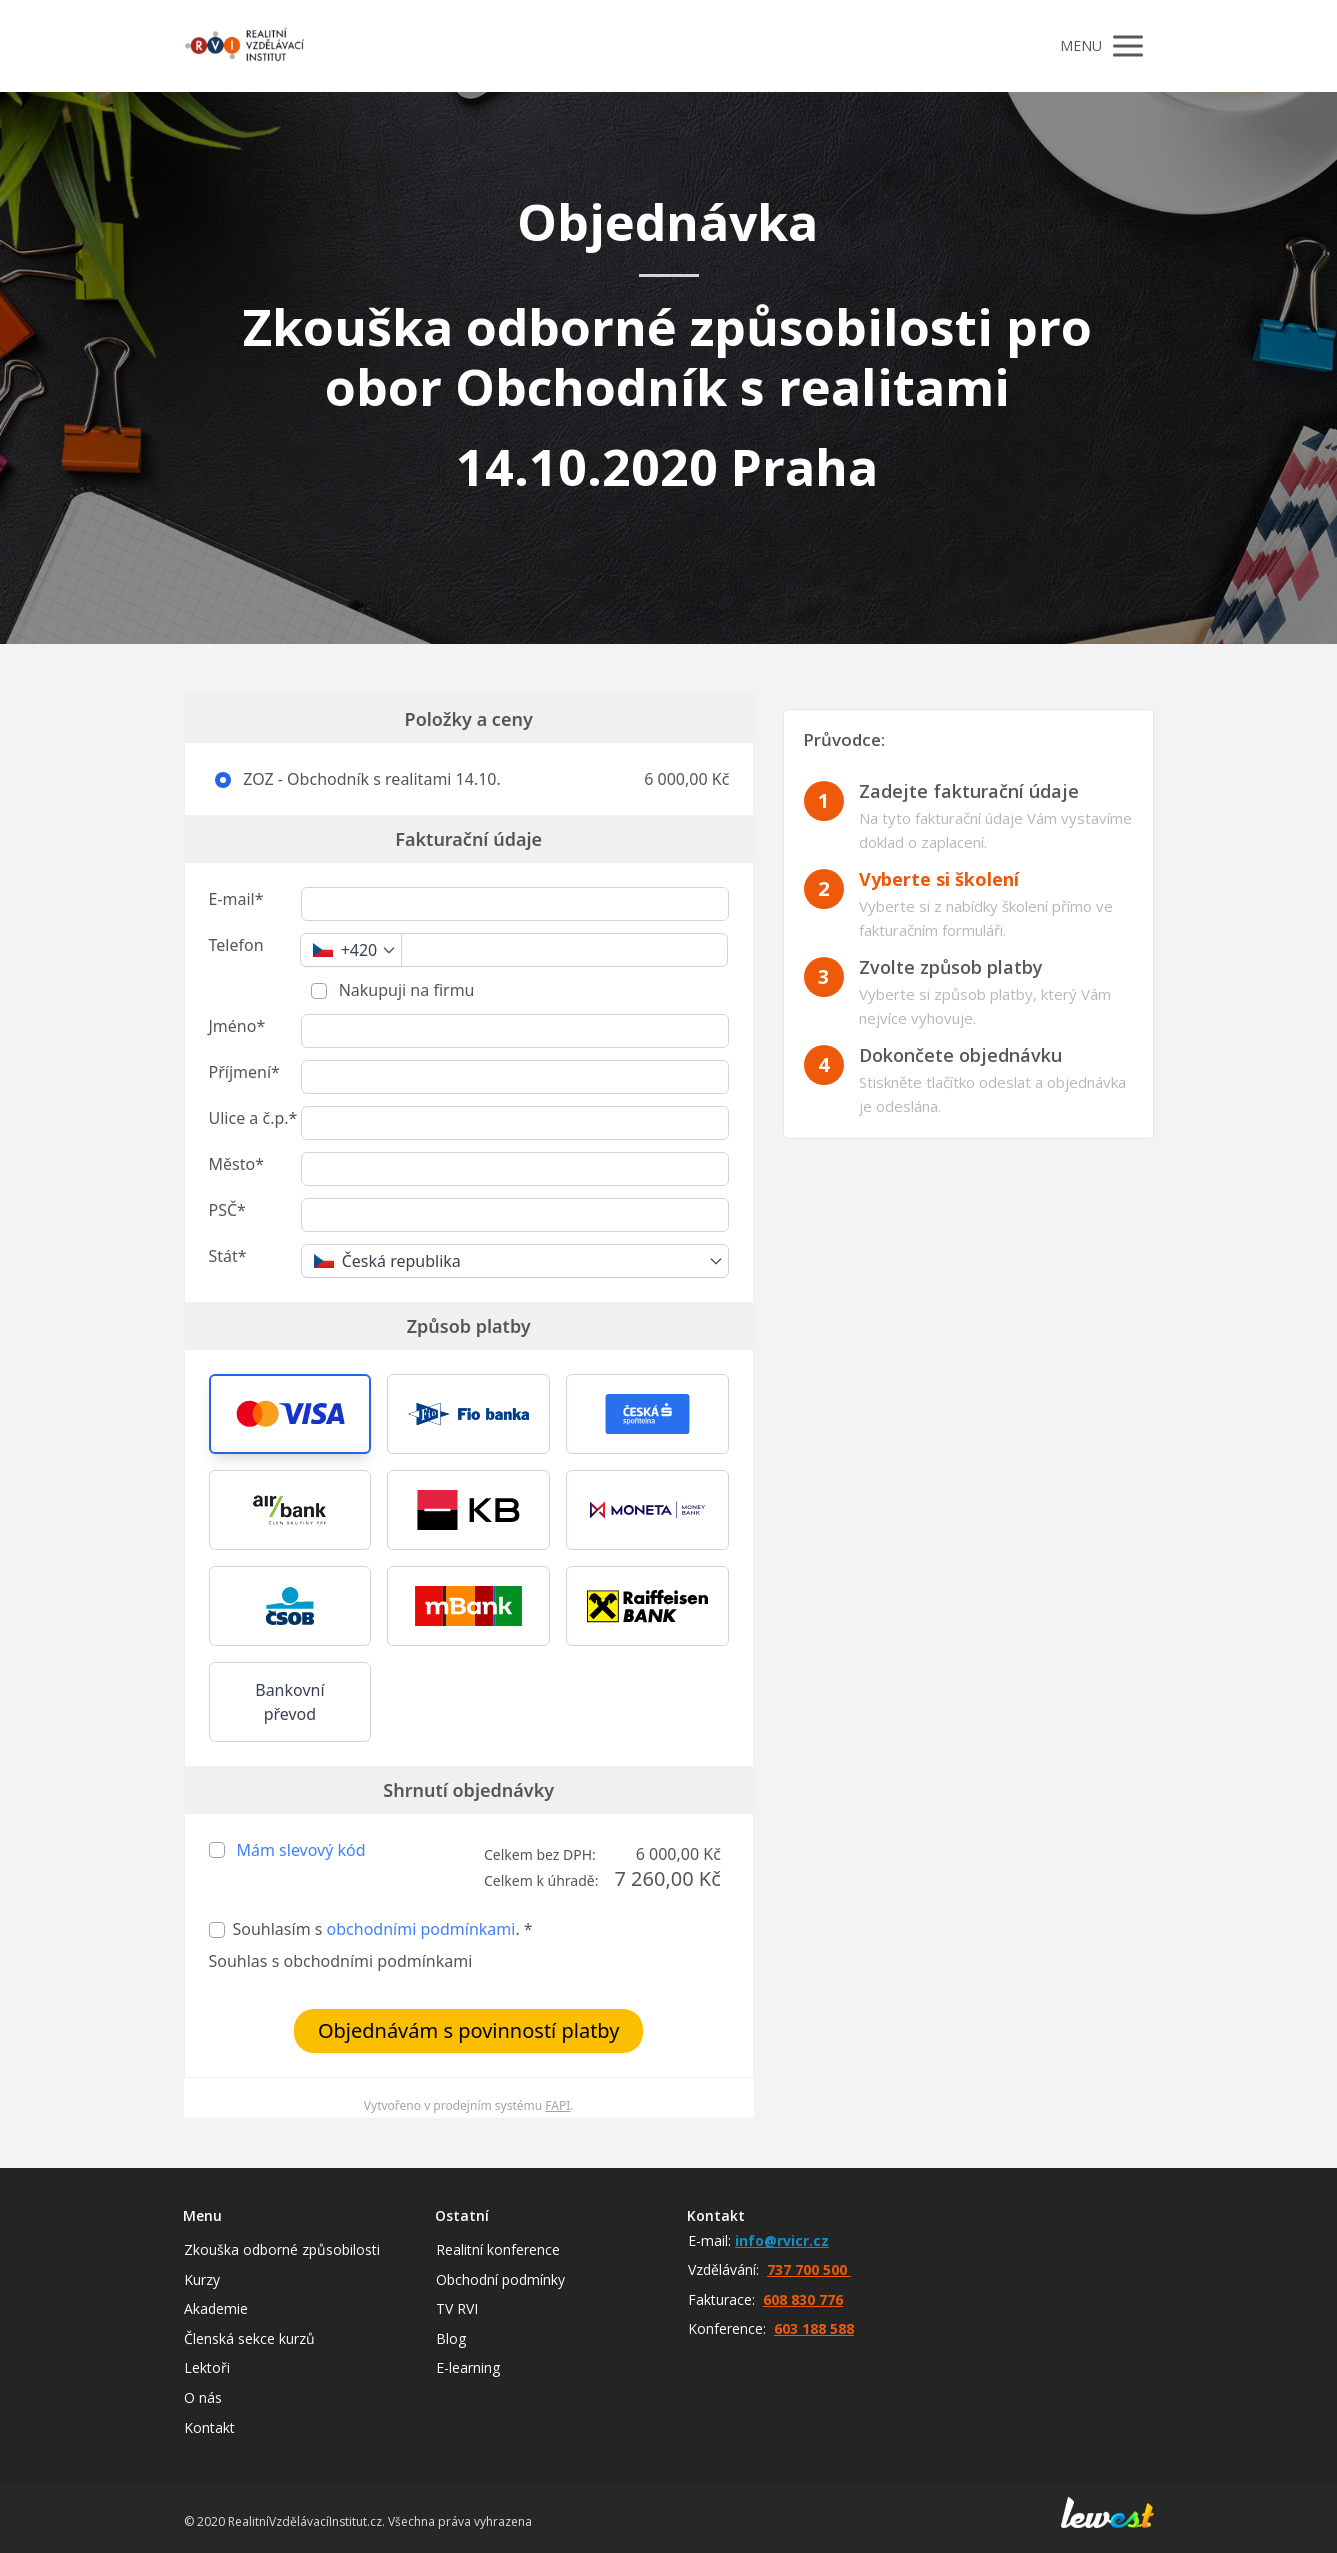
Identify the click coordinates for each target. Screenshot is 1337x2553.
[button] (290, 1414)
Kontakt (209, 2427)
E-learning (468, 2367)
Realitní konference (498, 2249)
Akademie (216, 2308)
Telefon (236, 945)
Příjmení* (244, 1072)
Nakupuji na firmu (405, 990)
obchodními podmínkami (421, 1929)
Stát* (228, 1256)
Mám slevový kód (301, 1850)
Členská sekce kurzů (249, 2338)
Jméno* (237, 1026)
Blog (451, 2338)
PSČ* (227, 1210)
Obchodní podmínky (500, 2279)
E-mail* (236, 899)
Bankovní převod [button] (289, 1702)
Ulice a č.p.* (253, 1118)
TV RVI (457, 2308)
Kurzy (202, 2279)
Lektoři (207, 2367)
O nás (203, 2397)
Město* (236, 1164)
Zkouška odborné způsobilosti (282, 2249)
